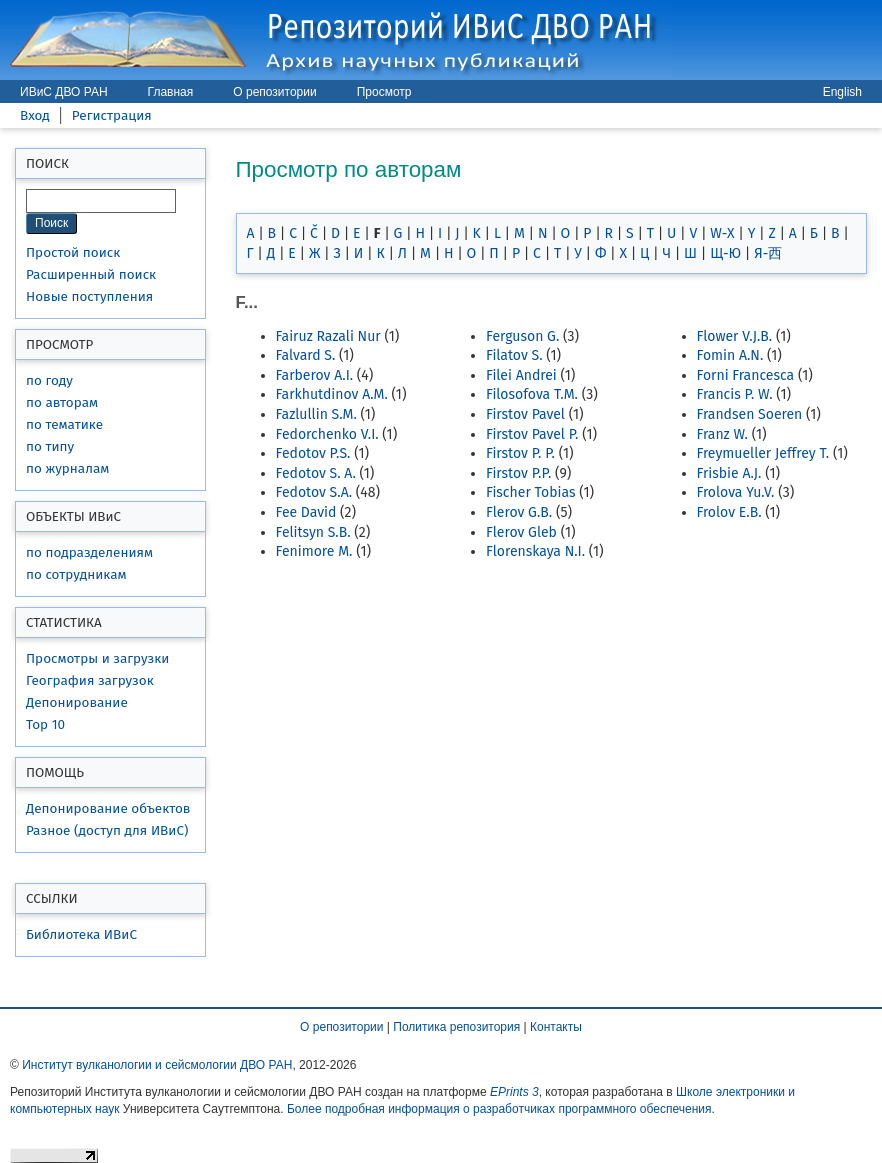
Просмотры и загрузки (97, 658)
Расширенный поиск (91, 274)
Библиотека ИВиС (81, 934)
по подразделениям (89, 552)
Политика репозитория (456, 1027)
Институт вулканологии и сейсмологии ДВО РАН (157, 1065)
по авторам (62, 402)
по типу (50, 446)
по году (49, 380)
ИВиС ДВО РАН (64, 92)
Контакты (556, 1027)
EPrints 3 (514, 1092)
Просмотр (384, 92)
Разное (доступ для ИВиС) (107, 830)
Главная (171, 92)
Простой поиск (73, 252)
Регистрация (112, 115)
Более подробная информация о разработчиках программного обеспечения (499, 1109)
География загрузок (90, 680)
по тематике (64, 424)
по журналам (67, 468)
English (842, 92)
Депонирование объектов (108, 808)
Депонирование (77, 702)
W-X (722, 233)
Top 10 (45, 724)
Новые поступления (89, 296)
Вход (35, 115)
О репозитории (274, 92)
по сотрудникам (76, 574)
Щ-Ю (725, 253)
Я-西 (768, 253)
